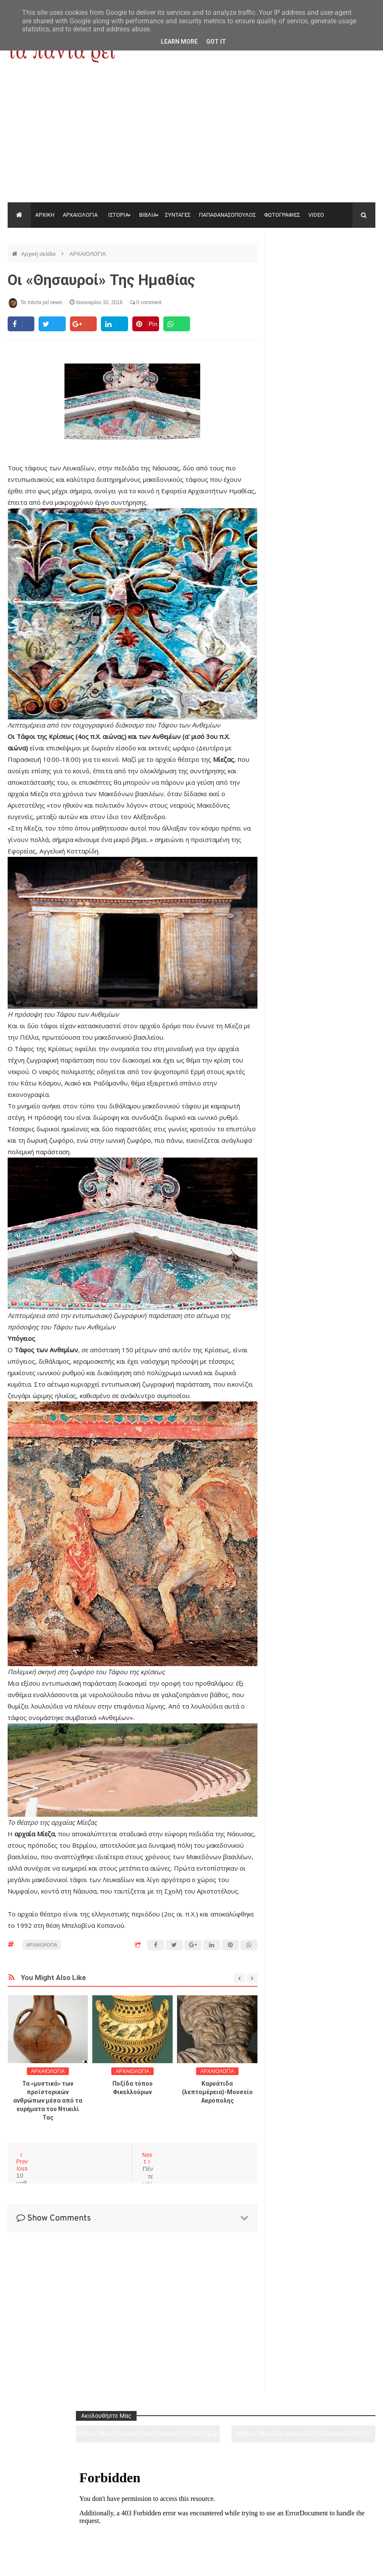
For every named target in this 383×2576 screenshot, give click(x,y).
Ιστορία (117, 2522)
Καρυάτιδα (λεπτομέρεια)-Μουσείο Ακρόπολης (217, 2092)
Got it (216, 41)
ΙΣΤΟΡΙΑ (118, 215)
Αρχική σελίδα (39, 254)
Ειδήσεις (340, 2522)
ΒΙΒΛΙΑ (148, 215)
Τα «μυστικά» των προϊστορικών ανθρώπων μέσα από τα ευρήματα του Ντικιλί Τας (47, 2100)
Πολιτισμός (191, 2522)
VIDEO (316, 215)
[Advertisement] (191, 138)
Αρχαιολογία (42, 2522)
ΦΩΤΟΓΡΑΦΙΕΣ (282, 215)
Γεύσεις (265, 2522)
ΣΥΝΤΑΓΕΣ (177, 215)
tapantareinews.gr (351, 2562)
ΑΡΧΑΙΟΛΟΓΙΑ (80, 215)
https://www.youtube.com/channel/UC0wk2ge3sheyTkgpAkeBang (296, 267)
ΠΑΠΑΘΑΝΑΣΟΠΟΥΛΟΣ (227, 215)
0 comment (146, 302)
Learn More (179, 41)
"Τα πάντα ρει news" (92, 2562)
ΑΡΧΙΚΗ (44, 215)
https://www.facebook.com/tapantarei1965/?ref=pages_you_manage (350, 267)
